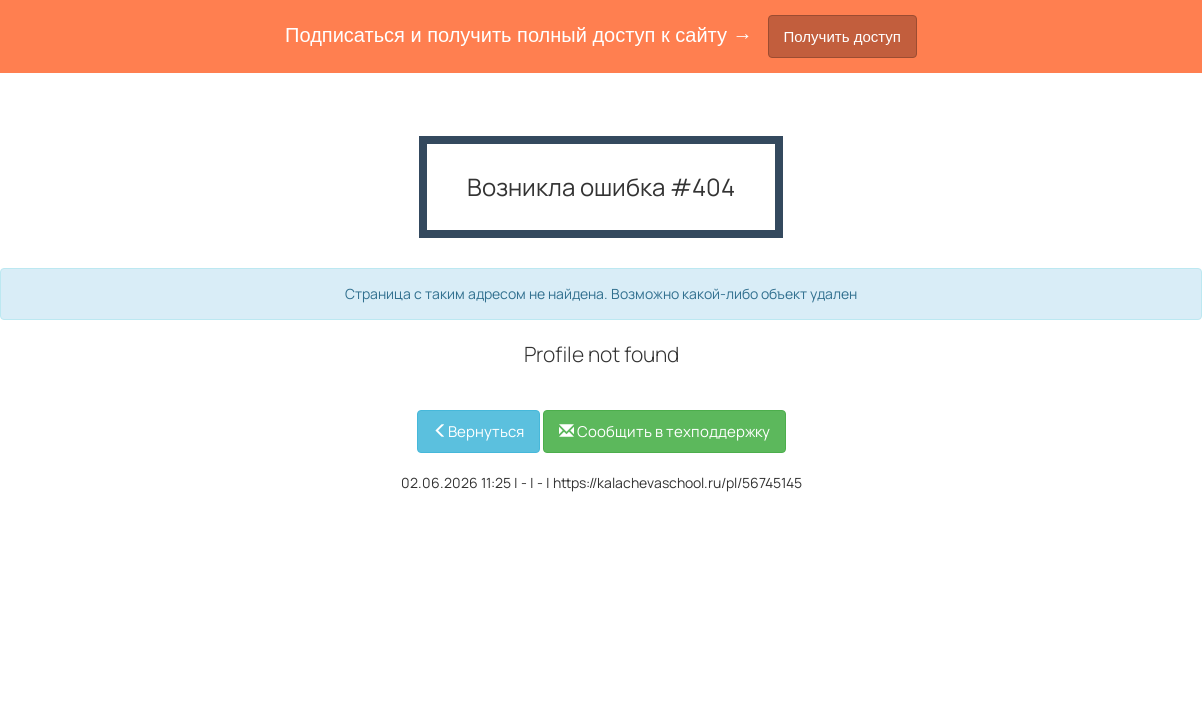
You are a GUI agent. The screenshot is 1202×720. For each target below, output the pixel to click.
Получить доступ (842, 36)
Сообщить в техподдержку (664, 431)
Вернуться (478, 431)
